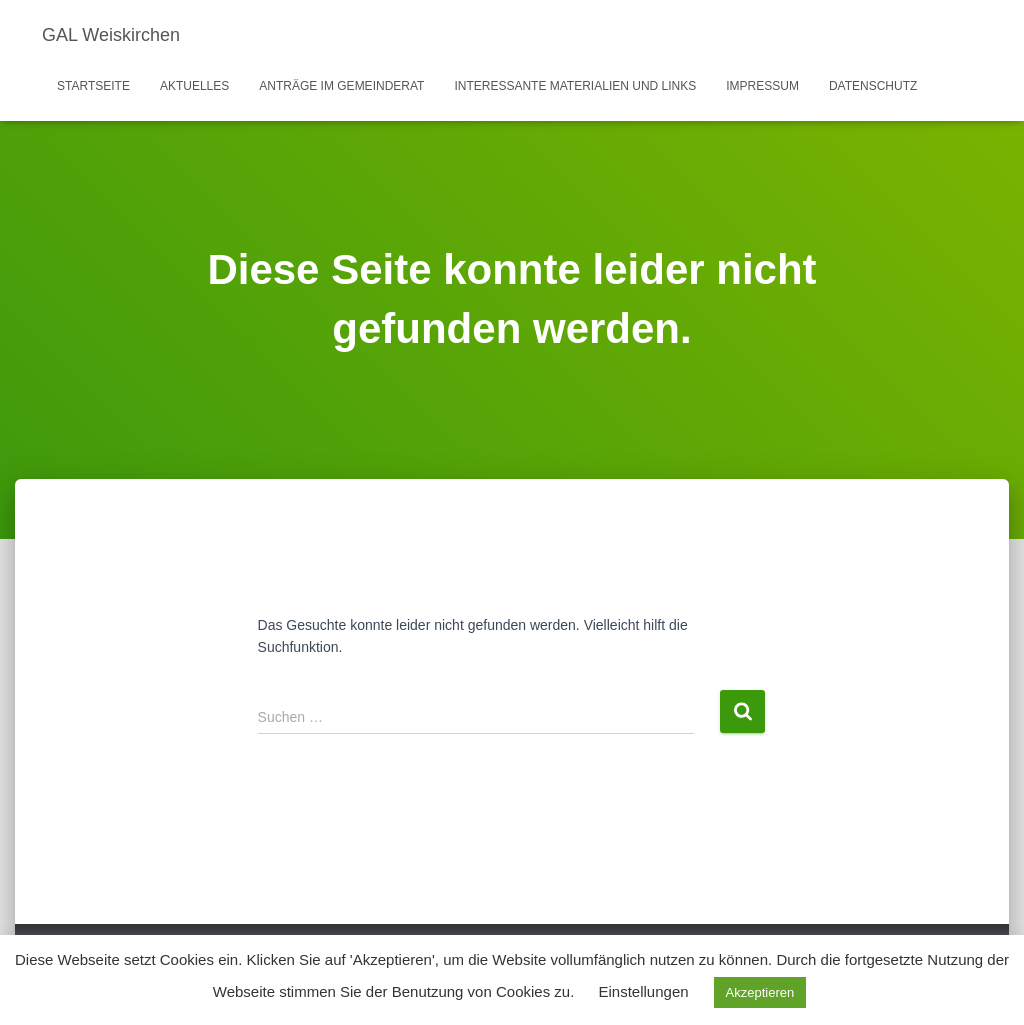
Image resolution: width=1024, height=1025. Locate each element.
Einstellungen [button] (644, 991)
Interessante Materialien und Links (575, 86)
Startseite (93, 86)
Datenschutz (873, 86)
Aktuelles (194, 86)
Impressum (762, 86)
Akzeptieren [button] (760, 992)
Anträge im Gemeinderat (341, 86)
